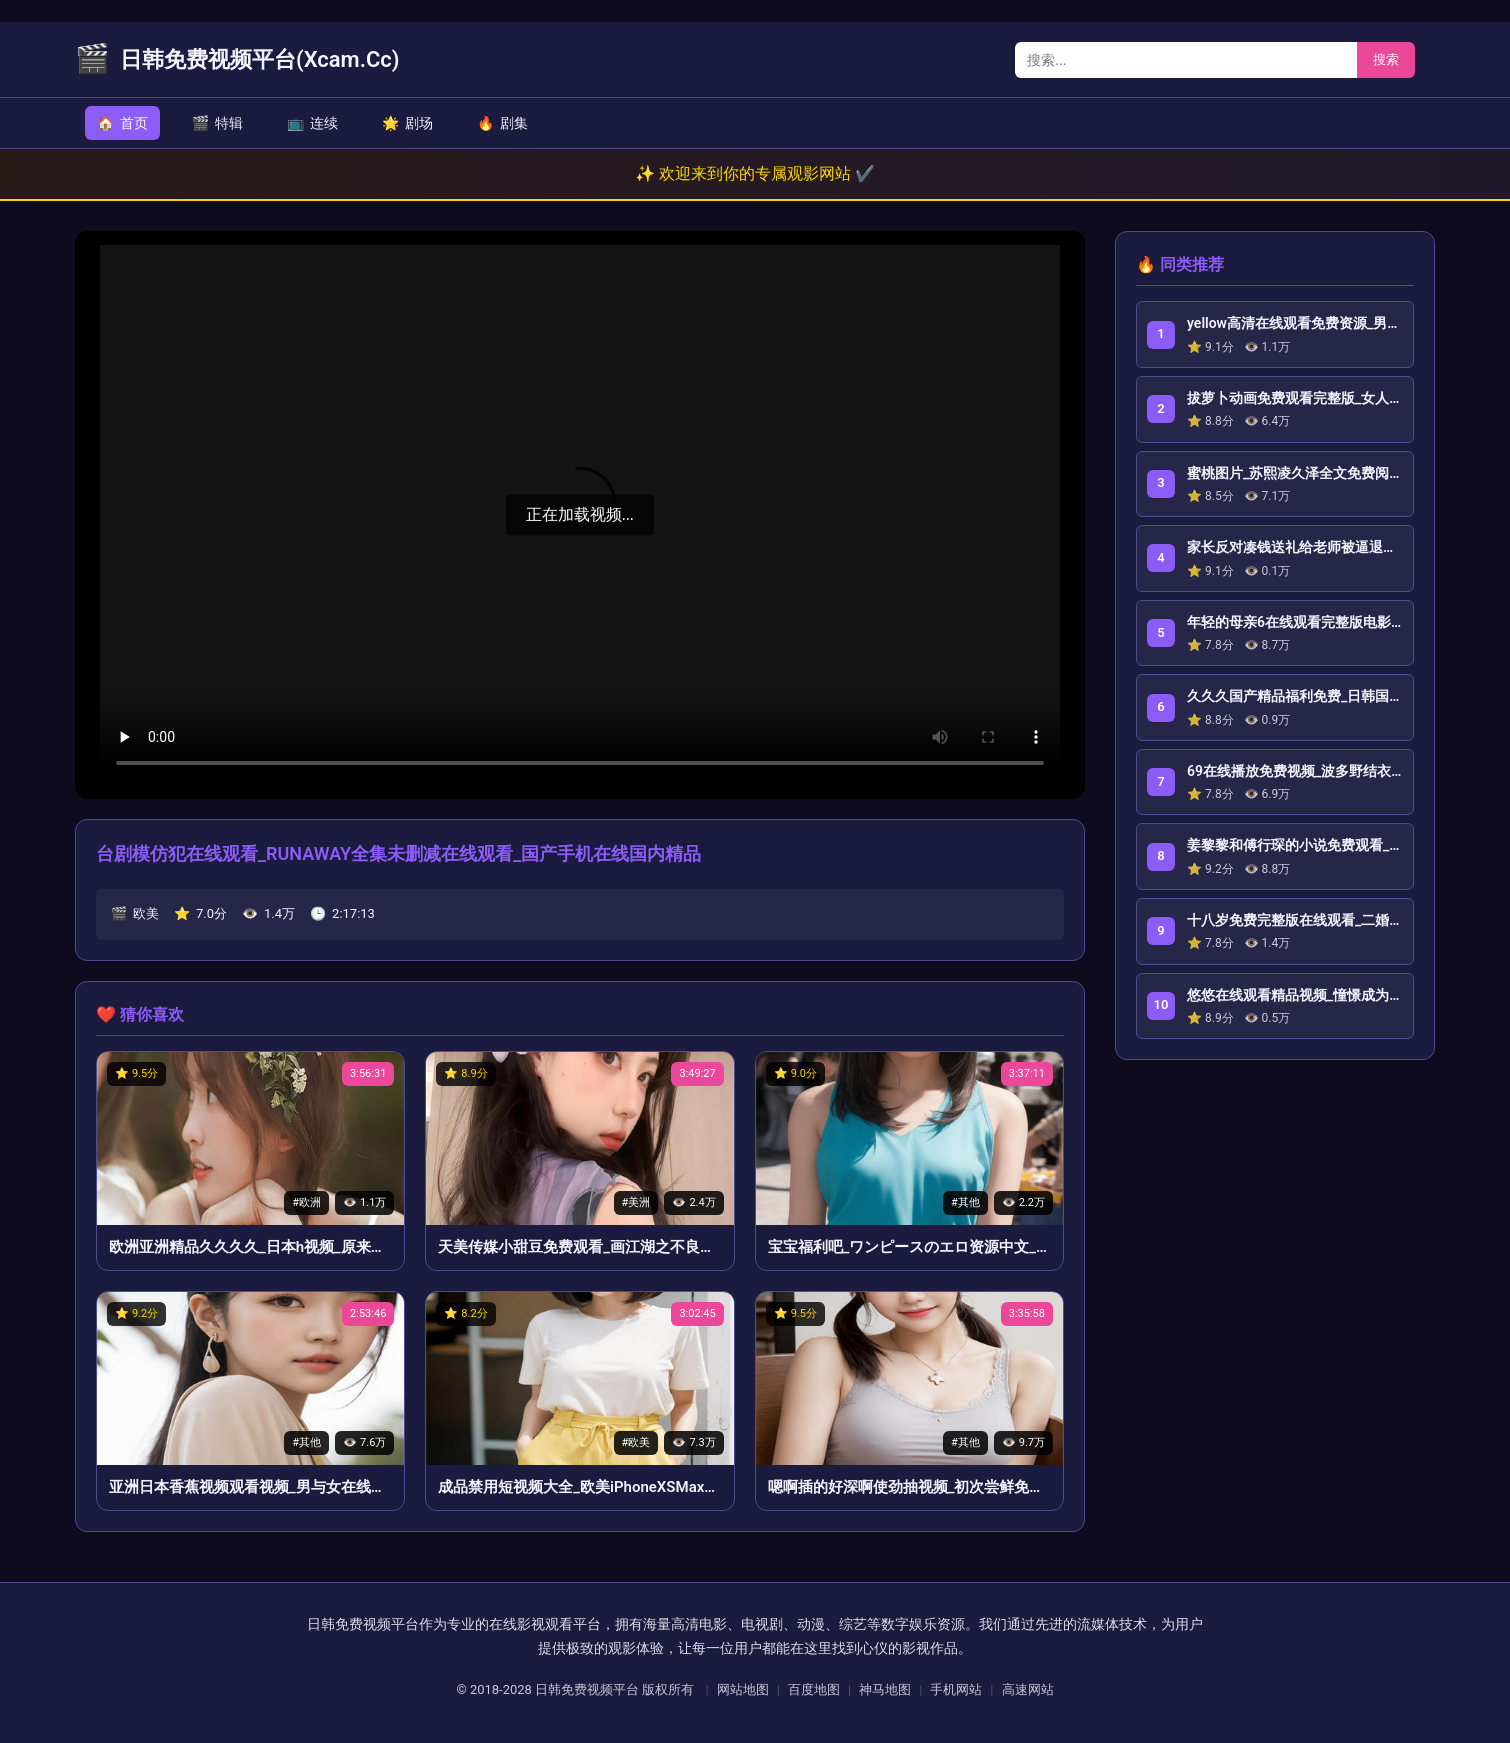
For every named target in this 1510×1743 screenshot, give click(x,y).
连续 (312, 123)
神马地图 (885, 1689)
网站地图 (743, 1689)
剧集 (502, 123)
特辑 (217, 123)
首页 (122, 123)
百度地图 (814, 1689)
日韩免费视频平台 (587, 1689)
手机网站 (956, 1689)
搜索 (1386, 59)
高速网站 (1028, 1689)
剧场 (407, 123)
